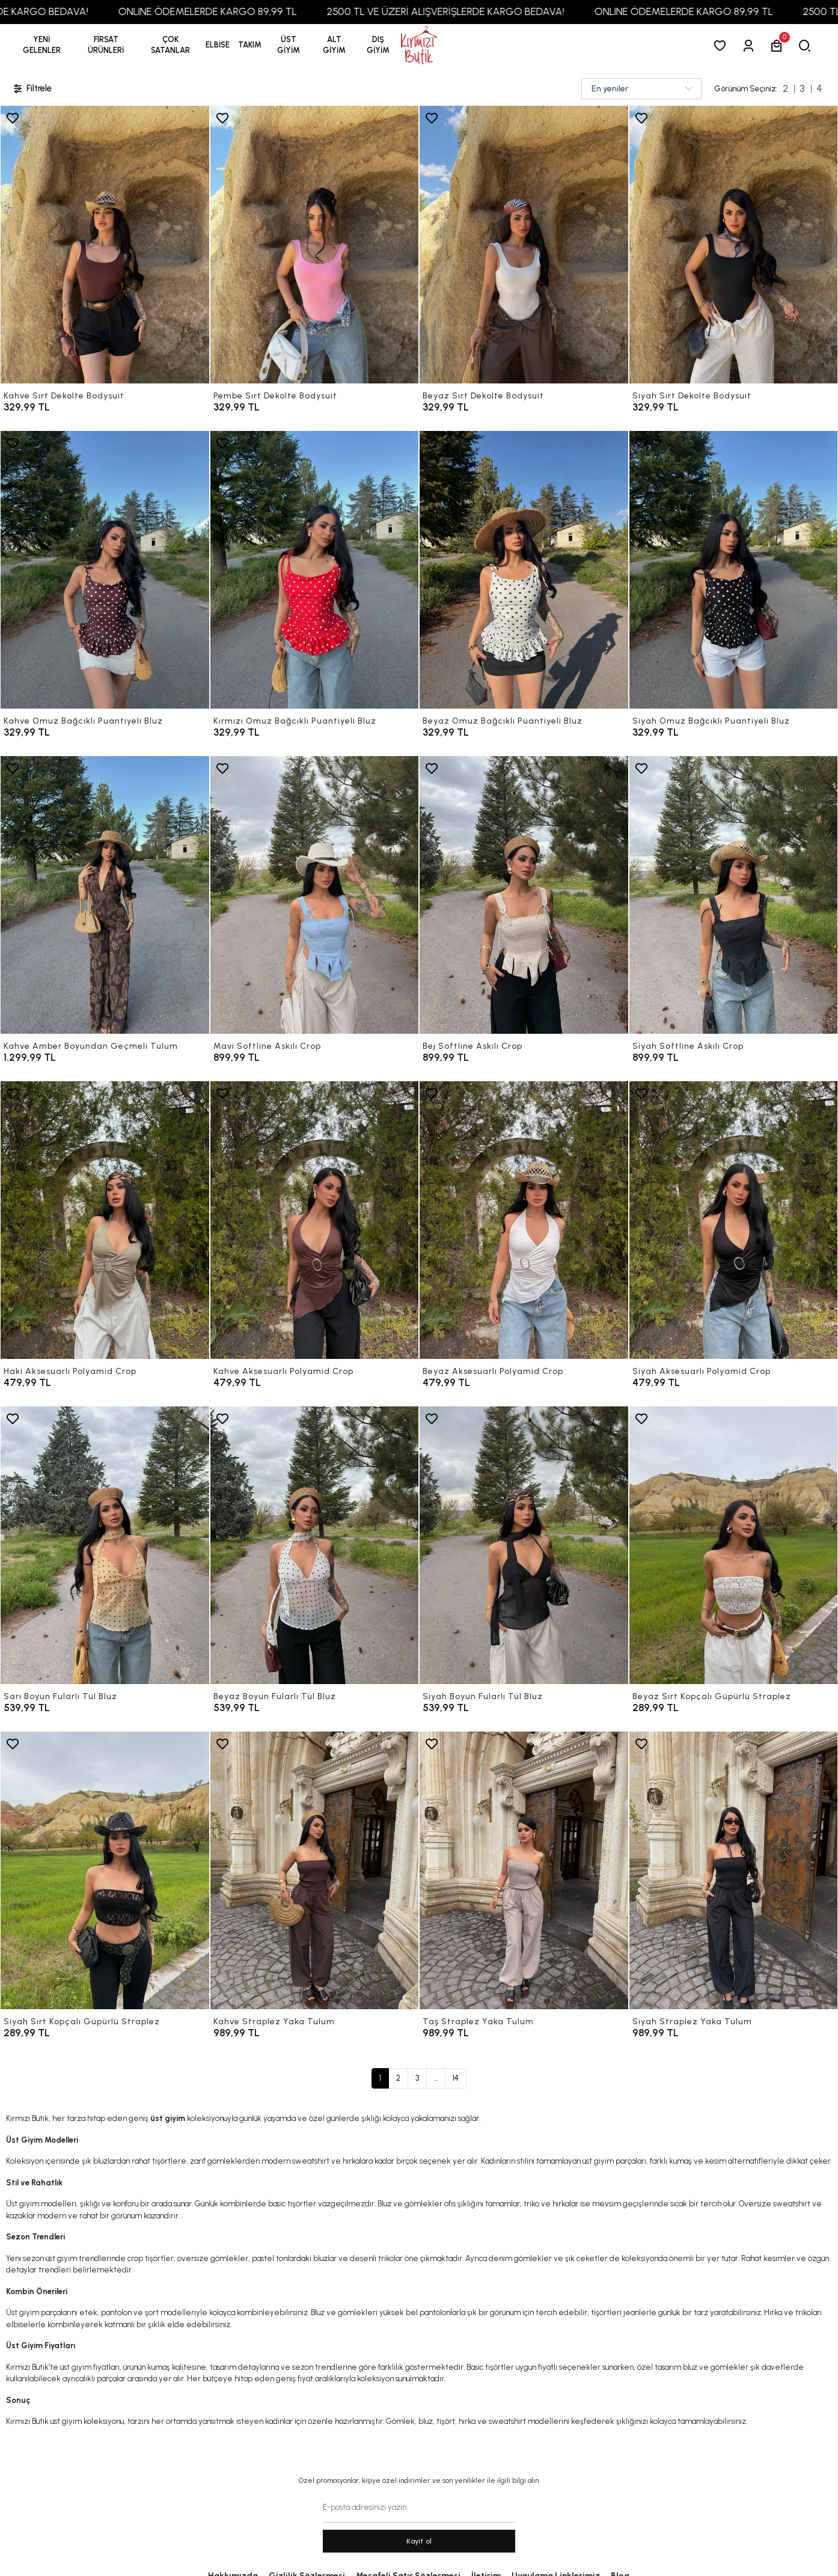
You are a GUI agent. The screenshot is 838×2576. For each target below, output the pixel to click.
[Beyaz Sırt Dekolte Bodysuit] (524, 244)
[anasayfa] (419, 45)
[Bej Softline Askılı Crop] (524, 895)
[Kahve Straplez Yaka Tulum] (314, 1870)
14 (456, 2078)
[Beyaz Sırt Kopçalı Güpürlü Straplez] (733, 1545)
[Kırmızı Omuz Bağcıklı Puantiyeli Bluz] (314, 570)
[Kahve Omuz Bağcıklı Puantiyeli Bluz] (105, 570)
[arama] (807, 45)
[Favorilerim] (722, 45)
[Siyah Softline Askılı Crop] (733, 895)
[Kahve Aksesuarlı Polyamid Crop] (314, 1220)
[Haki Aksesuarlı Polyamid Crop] (105, 1220)
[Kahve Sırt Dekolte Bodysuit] (105, 244)
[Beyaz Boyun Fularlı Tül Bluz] (314, 1545)
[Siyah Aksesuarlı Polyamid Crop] (733, 1220)
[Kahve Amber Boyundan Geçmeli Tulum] (105, 895)
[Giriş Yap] (750, 45)
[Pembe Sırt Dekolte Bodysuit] (314, 244)
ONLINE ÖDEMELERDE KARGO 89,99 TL (248, 11)
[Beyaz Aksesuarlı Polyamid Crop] (524, 1220)
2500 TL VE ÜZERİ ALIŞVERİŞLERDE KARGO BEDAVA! (486, 11)
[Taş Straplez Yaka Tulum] (524, 1870)
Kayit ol (419, 2541)
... (436, 2078)
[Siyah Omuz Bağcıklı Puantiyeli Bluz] (733, 570)
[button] (105, 45)
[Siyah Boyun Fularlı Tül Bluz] (524, 1545)
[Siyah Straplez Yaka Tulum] (733, 1870)
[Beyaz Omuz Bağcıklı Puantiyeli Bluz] (524, 570)
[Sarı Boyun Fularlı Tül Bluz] (105, 1545)
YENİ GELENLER (42, 45)
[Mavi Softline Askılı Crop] (314, 895)
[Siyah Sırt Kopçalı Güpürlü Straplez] (105, 1870)
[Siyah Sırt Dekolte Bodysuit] (733, 244)
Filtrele (32, 88)
